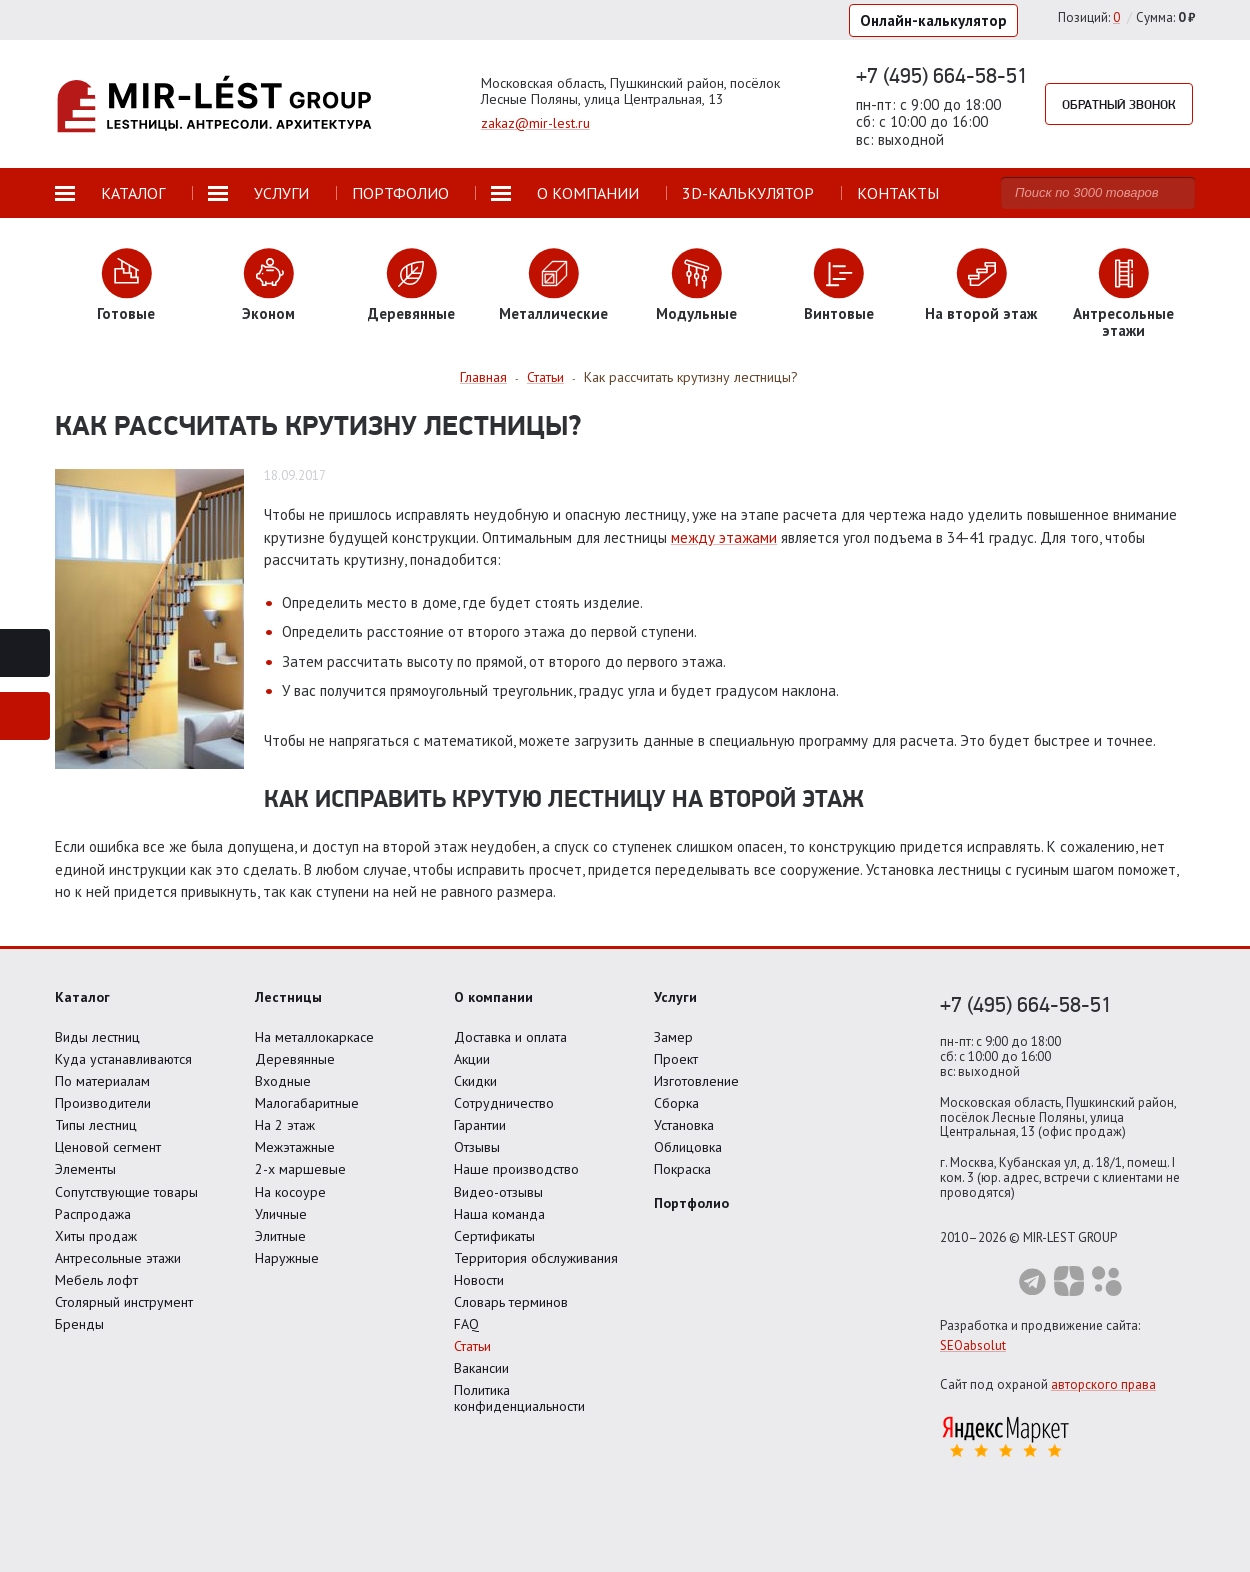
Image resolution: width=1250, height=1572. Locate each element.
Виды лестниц (97, 1037)
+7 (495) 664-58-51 (942, 75)
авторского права (1103, 1384)
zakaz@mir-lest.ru (535, 123)
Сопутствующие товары (126, 1192)
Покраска (682, 1169)
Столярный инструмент (124, 1302)
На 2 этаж (285, 1125)
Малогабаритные (307, 1103)
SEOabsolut (973, 1345)
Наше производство (516, 1169)
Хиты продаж (96, 1236)
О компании (493, 997)
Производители (103, 1103)
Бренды (79, 1324)
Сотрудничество (504, 1103)
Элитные (280, 1236)
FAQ (466, 1324)
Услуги (675, 997)
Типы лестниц (96, 1125)
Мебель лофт (96, 1280)
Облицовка (688, 1147)
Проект (676, 1059)
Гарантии (480, 1125)
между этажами (724, 537)
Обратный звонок (1119, 104)
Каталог (82, 997)
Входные (283, 1081)
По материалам (102, 1081)
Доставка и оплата (510, 1037)
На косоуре (290, 1192)
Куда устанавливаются (123, 1059)
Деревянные (295, 1059)
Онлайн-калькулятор (933, 20)
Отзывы (477, 1147)
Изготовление (696, 1081)
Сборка (676, 1103)
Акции (472, 1059)
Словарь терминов (511, 1302)
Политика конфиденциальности (519, 1398)
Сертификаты (494, 1236)
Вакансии (481, 1368)
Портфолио (691, 1203)
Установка (684, 1125)
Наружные (287, 1258)
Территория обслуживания (536, 1258)
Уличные (281, 1214)
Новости (479, 1280)
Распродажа (93, 1214)
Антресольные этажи (118, 1258)
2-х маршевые (300, 1169)
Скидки (475, 1081)
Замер (673, 1037)
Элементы (85, 1169)
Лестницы (288, 997)
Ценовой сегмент (108, 1147)
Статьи (472, 1346)
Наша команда (499, 1214)
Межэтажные (295, 1147)
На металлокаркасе (314, 1037)
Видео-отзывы (498, 1192)
